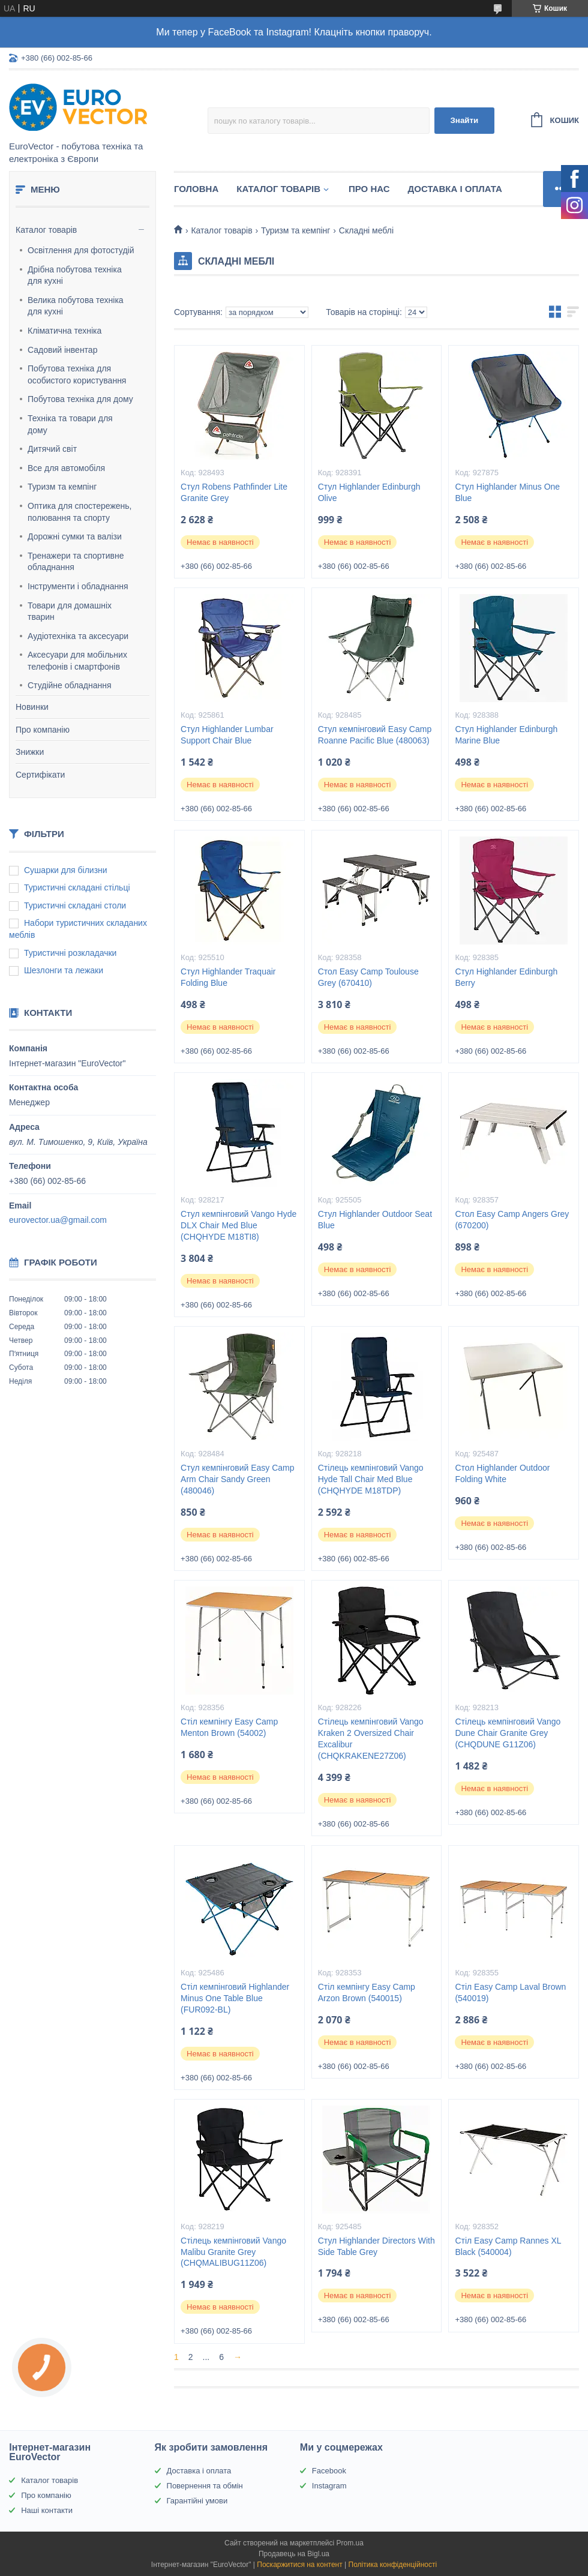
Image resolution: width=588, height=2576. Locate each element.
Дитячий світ (52, 449)
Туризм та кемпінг (62, 486)
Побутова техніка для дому (80, 399)
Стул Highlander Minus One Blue (507, 492)
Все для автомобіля (66, 468)
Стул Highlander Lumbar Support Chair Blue (227, 734)
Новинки (32, 707)
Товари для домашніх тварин (70, 611)
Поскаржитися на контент (299, 2564)
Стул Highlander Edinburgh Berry (506, 977)
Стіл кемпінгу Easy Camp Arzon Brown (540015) (366, 1992)
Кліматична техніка (64, 330)
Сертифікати (40, 774)
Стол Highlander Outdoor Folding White (502, 1473)
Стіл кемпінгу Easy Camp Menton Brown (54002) (229, 1727)
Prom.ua (350, 2543)
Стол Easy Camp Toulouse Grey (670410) (368, 977)
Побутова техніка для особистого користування (77, 374)
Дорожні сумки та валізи (75, 536)
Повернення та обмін (205, 2485)
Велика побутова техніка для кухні (76, 306)
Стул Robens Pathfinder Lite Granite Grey (234, 492)
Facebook (329, 2470)
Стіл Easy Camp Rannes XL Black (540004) (508, 2246)
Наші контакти (47, 2510)
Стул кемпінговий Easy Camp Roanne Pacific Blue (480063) (374, 734)
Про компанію (43, 729)
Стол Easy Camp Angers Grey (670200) (512, 1219)
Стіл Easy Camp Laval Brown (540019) (510, 1992)
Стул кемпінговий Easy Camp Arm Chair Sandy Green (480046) (237, 1479)
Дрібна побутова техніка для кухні (75, 275)
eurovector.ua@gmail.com (58, 1220)
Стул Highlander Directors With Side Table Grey (376, 2246)
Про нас (369, 188)
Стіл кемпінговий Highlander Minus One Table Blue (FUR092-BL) (235, 1998)
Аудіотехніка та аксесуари (78, 636)
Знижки (30, 752)
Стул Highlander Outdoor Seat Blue (375, 1219)
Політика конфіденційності (393, 2564)
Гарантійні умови (197, 2500)
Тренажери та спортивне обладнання (76, 561)
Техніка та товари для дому (70, 424)
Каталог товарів (46, 230)
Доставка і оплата (455, 188)
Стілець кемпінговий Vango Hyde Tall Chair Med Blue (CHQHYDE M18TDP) (371, 1479)
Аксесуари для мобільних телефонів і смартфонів (77, 660)
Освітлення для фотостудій (81, 250)
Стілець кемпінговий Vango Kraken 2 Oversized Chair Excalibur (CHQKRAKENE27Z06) (371, 1739)
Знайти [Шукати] (464, 120)
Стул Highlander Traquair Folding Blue (228, 977)
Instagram (329, 2485)
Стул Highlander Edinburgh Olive (369, 492)
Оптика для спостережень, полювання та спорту (80, 512)
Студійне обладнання (70, 685)
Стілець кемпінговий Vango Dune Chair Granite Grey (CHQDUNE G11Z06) (507, 1733)
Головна (196, 188)
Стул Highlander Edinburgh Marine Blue (506, 734)
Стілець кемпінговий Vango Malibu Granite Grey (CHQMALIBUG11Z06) (233, 2252)
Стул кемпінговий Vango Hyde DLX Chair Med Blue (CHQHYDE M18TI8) (238, 1225)
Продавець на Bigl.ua (294, 2554)
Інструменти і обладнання (78, 586)
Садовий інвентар (62, 350)
